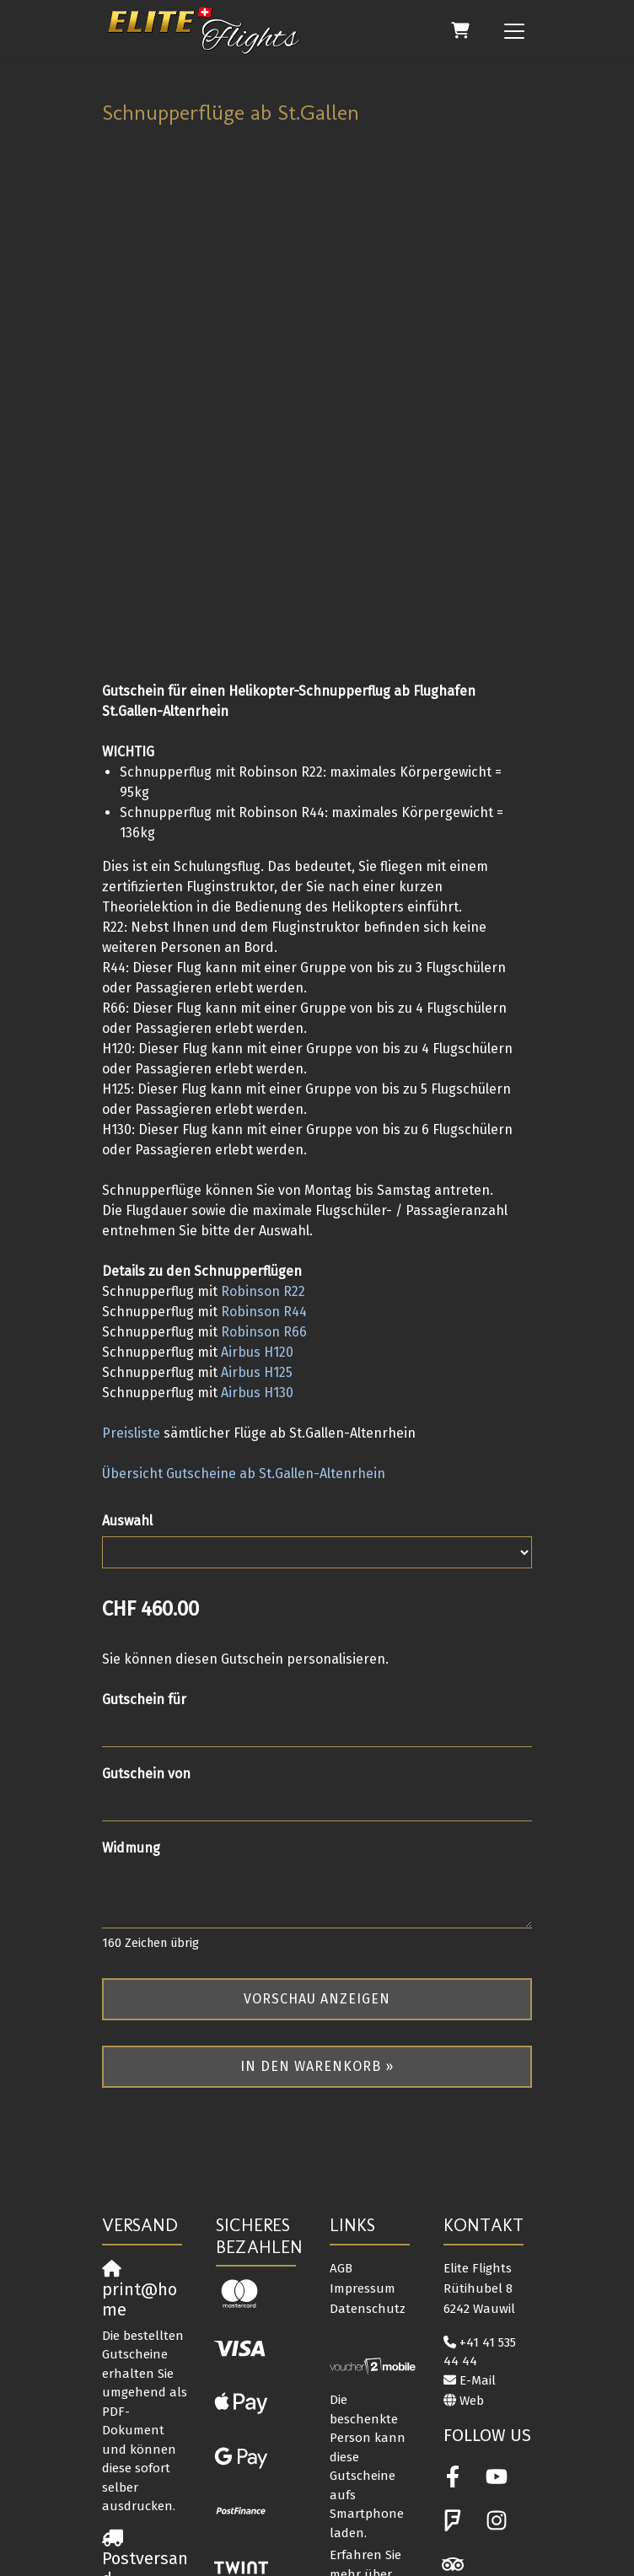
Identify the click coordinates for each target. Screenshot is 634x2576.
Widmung (131, 1689)
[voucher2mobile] (374, 2208)
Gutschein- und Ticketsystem (295, 2554)
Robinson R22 (263, 1133)
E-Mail (477, 2221)
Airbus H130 (257, 1234)
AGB (341, 2109)
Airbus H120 (257, 1194)
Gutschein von (146, 1615)
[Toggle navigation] (514, 30)
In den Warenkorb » (317, 1908)
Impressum (362, 2130)
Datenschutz (368, 2150)
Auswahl (127, 1362)
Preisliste (131, 1274)
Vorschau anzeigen (317, 1840)
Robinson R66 (264, 1173)
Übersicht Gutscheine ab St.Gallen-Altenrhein (243, 1315)
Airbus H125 (257, 1214)
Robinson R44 (264, 1153)
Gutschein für (144, 1541)
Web (471, 2242)
